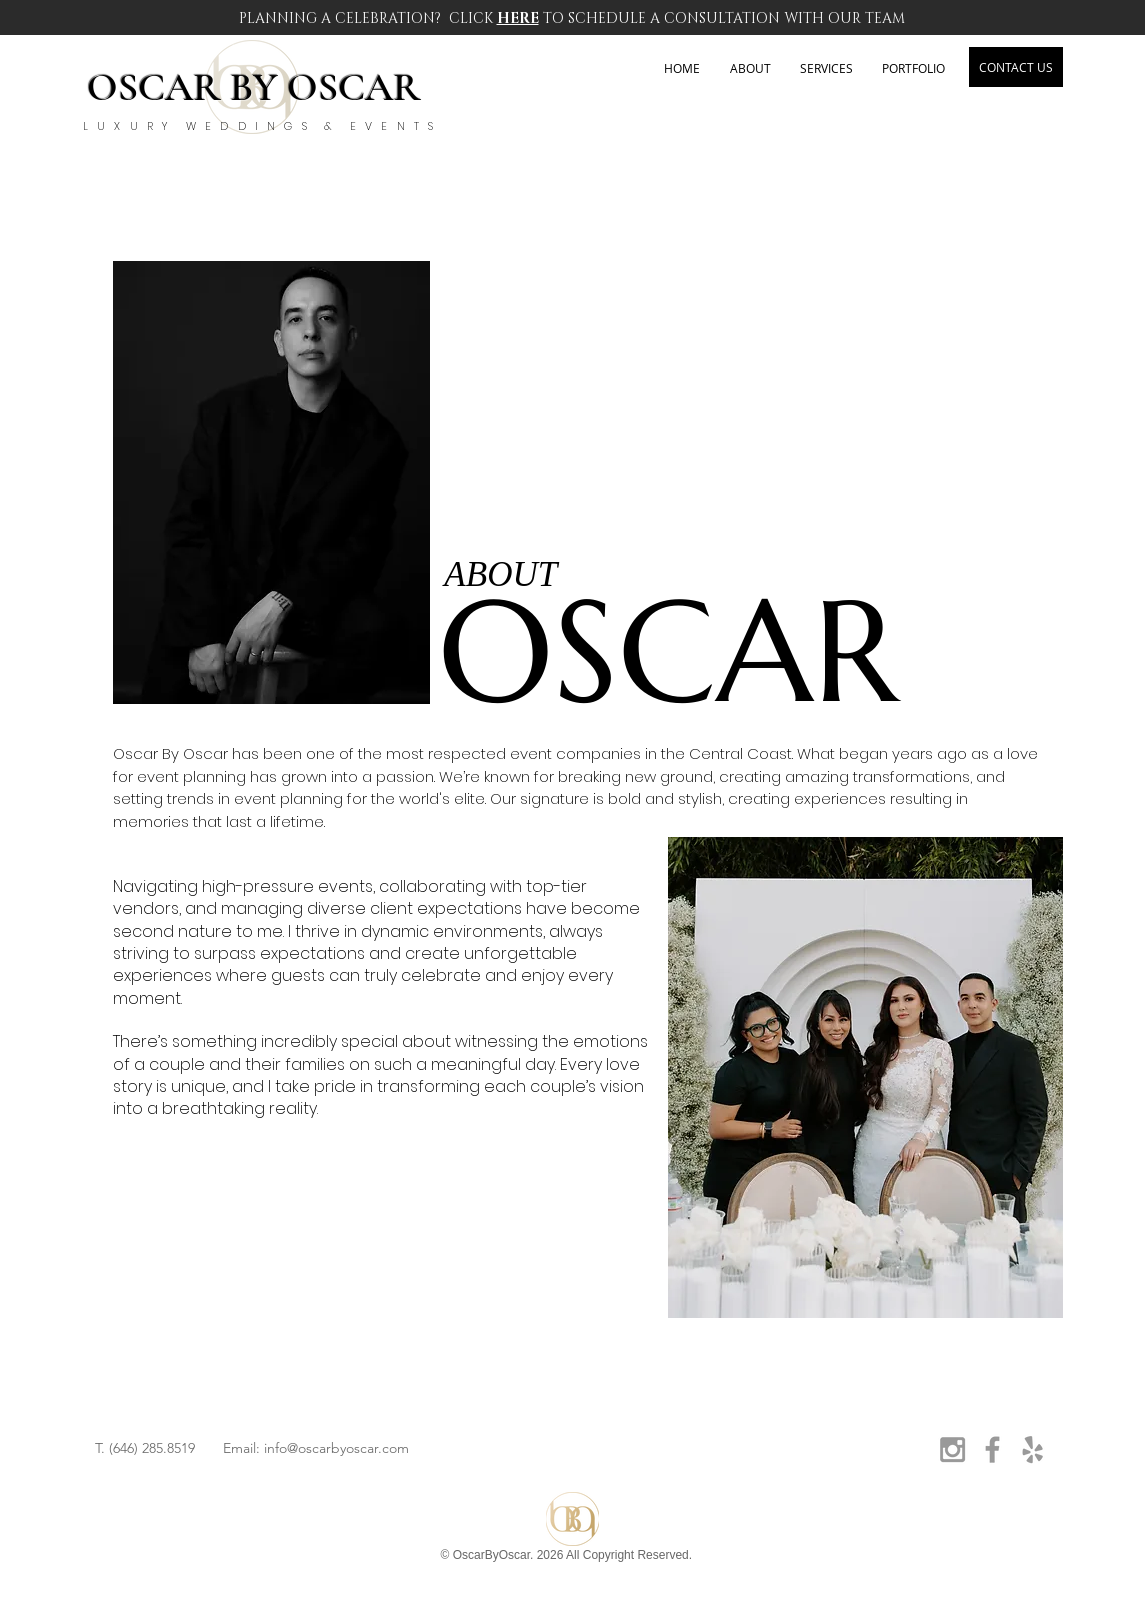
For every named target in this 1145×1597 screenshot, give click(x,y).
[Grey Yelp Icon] (1032, 1449)
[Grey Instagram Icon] (952, 1449)
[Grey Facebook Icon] (992, 1449)
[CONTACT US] (1016, 67)
